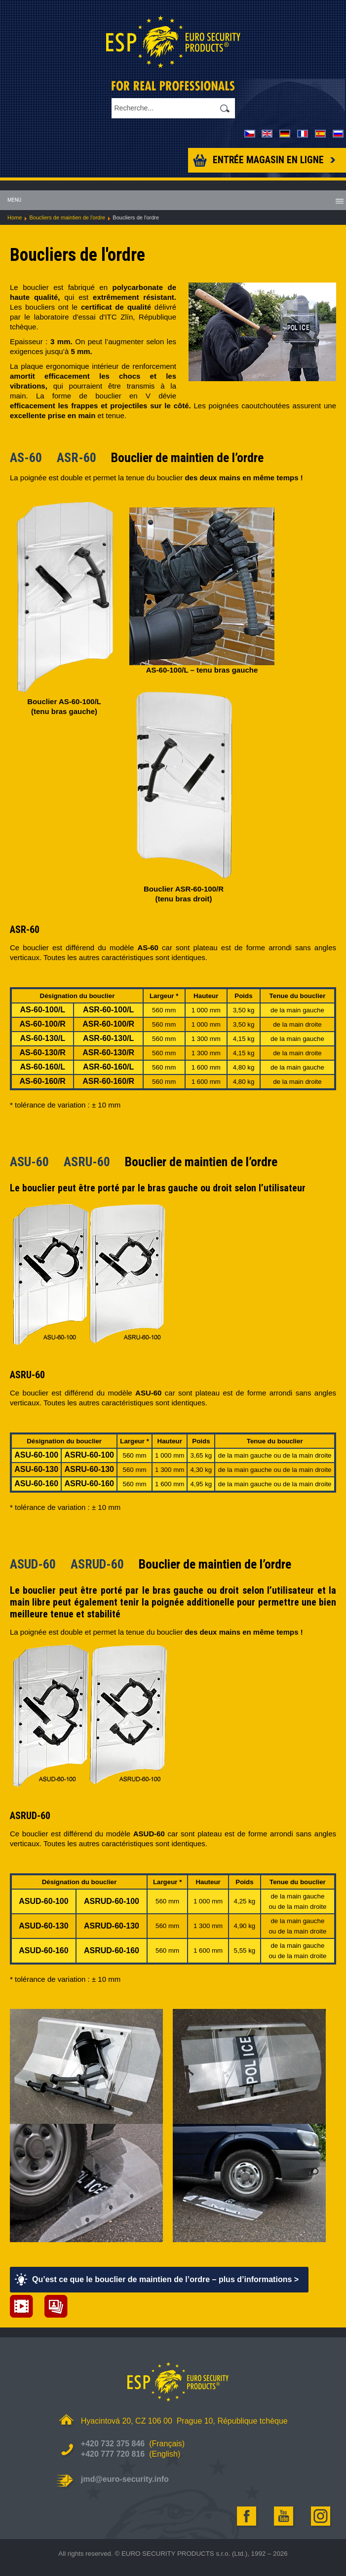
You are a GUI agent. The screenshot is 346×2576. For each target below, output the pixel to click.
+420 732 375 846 (113, 2443)
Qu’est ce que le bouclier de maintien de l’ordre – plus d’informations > (165, 2279)
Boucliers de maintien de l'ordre (67, 217)
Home (14, 217)
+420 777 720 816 (113, 2454)
